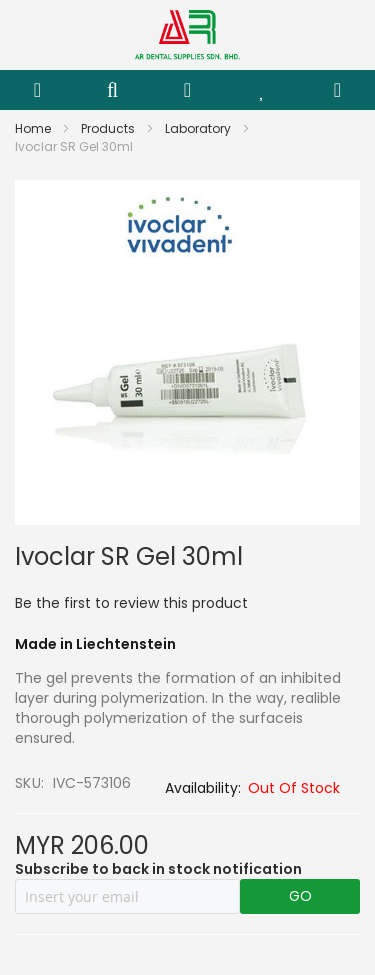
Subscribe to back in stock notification (158, 869)
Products (109, 128)
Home (34, 128)
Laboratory (199, 128)
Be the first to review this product (131, 603)
